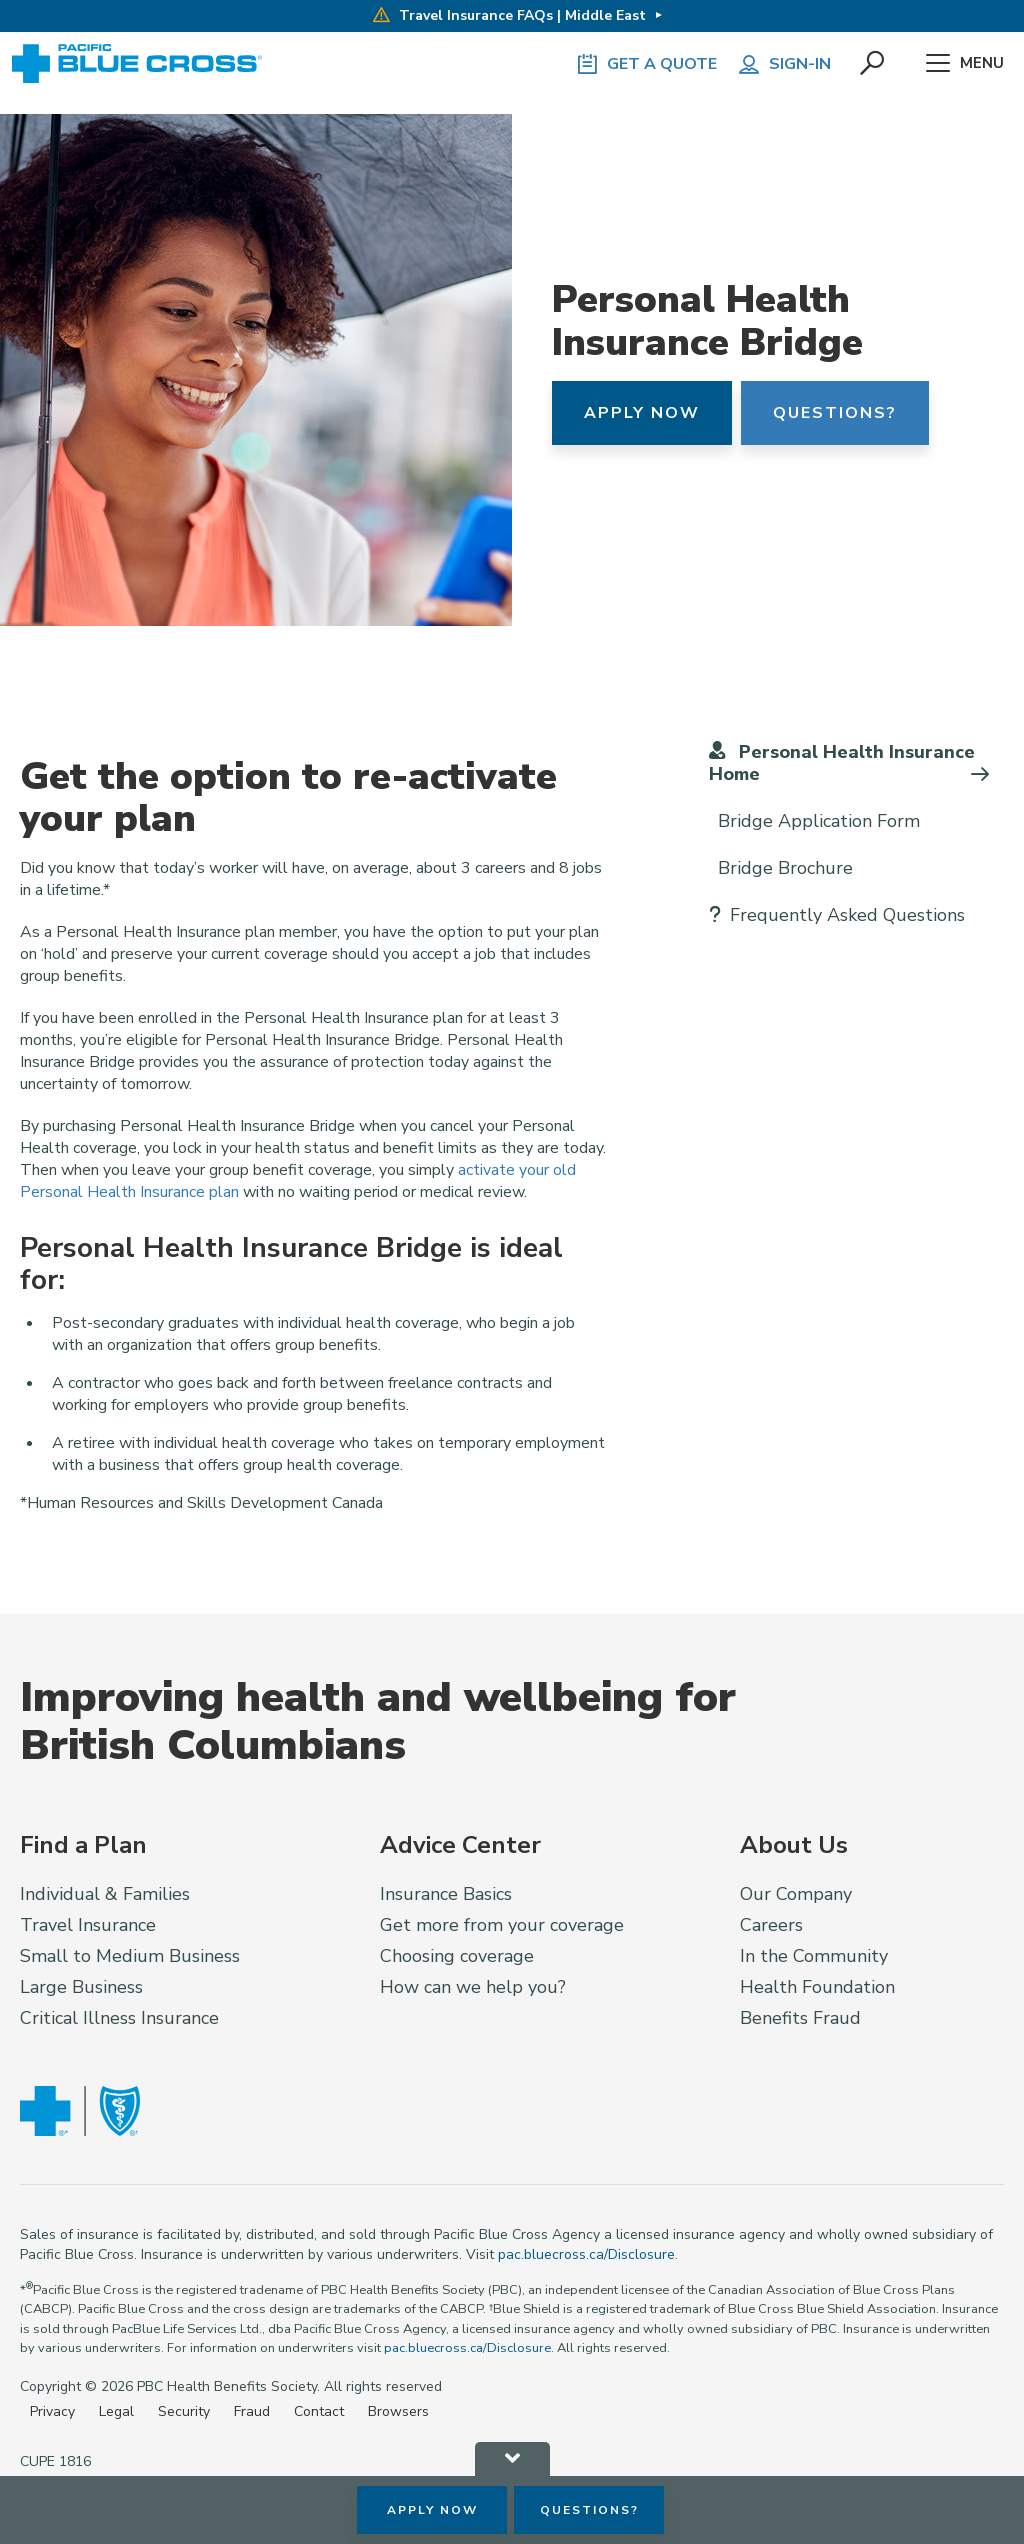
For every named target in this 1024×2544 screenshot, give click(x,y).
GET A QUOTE (646, 64)
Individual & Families (105, 1894)
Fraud (252, 2411)
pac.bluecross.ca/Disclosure (586, 2254)
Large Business (81, 1987)
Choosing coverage (457, 1956)
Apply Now (642, 413)
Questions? (835, 413)
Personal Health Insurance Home (842, 762)
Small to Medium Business (130, 1956)
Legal (116, 2411)
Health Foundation (817, 1987)
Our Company (796, 1894)
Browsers (398, 2411)
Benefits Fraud (800, 2018)
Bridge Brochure (781, 868)
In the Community (814, 1956)
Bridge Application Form (815, 821)
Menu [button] (964, 64)
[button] (873, 64)
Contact (319, 2411)
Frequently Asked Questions (837, 915)
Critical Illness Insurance (119, 2018)
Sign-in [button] (784, 64)
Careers (771, 1925)
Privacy (52, 2411)
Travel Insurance (88, 1925)
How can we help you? (473, 1987)
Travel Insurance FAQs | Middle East (509, 15)
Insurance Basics (446, 1894)
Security (184, 2411)
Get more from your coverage (502, 1925)
